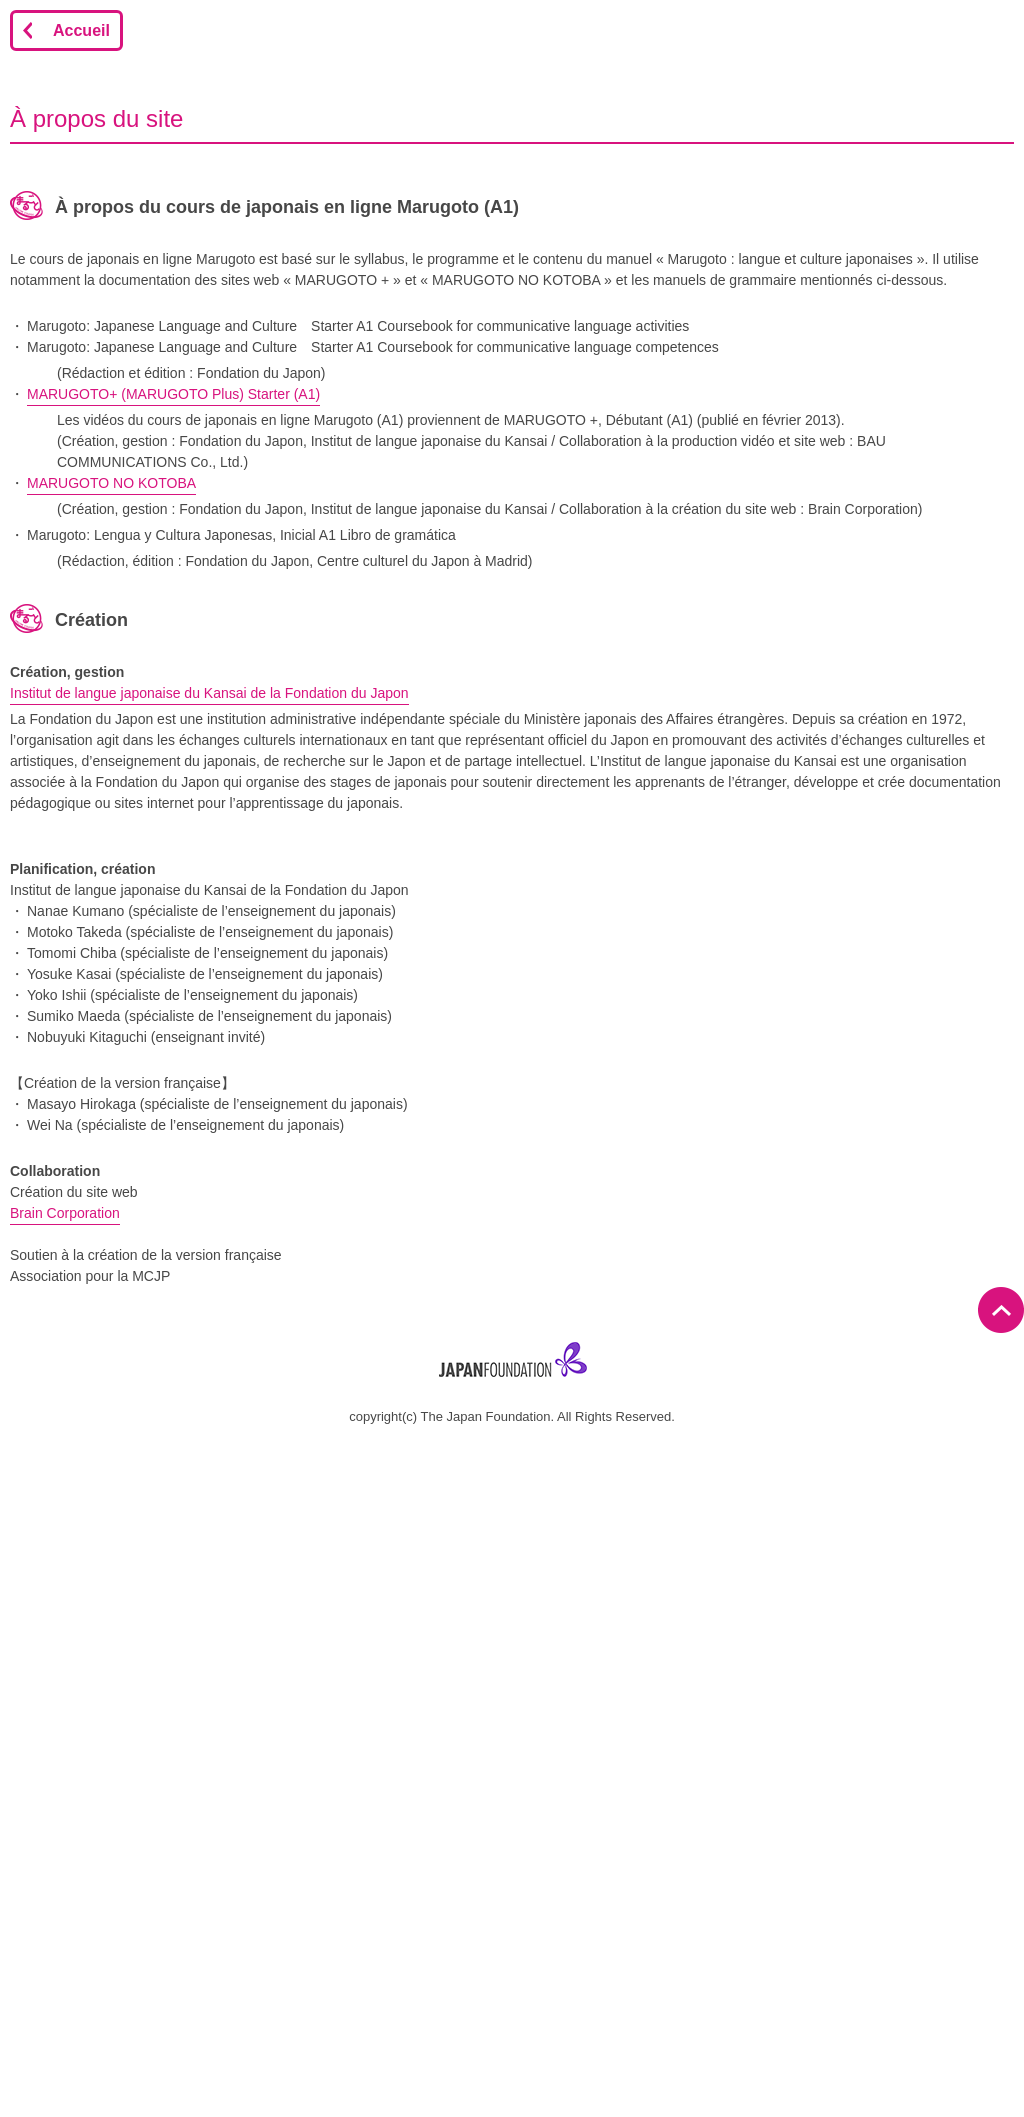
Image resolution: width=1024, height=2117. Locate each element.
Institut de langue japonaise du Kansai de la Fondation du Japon (209, 693)
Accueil (81, 30)
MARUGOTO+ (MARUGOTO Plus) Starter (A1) (173, 394)
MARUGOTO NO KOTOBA (111, 483)
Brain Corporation (65, 1213)
